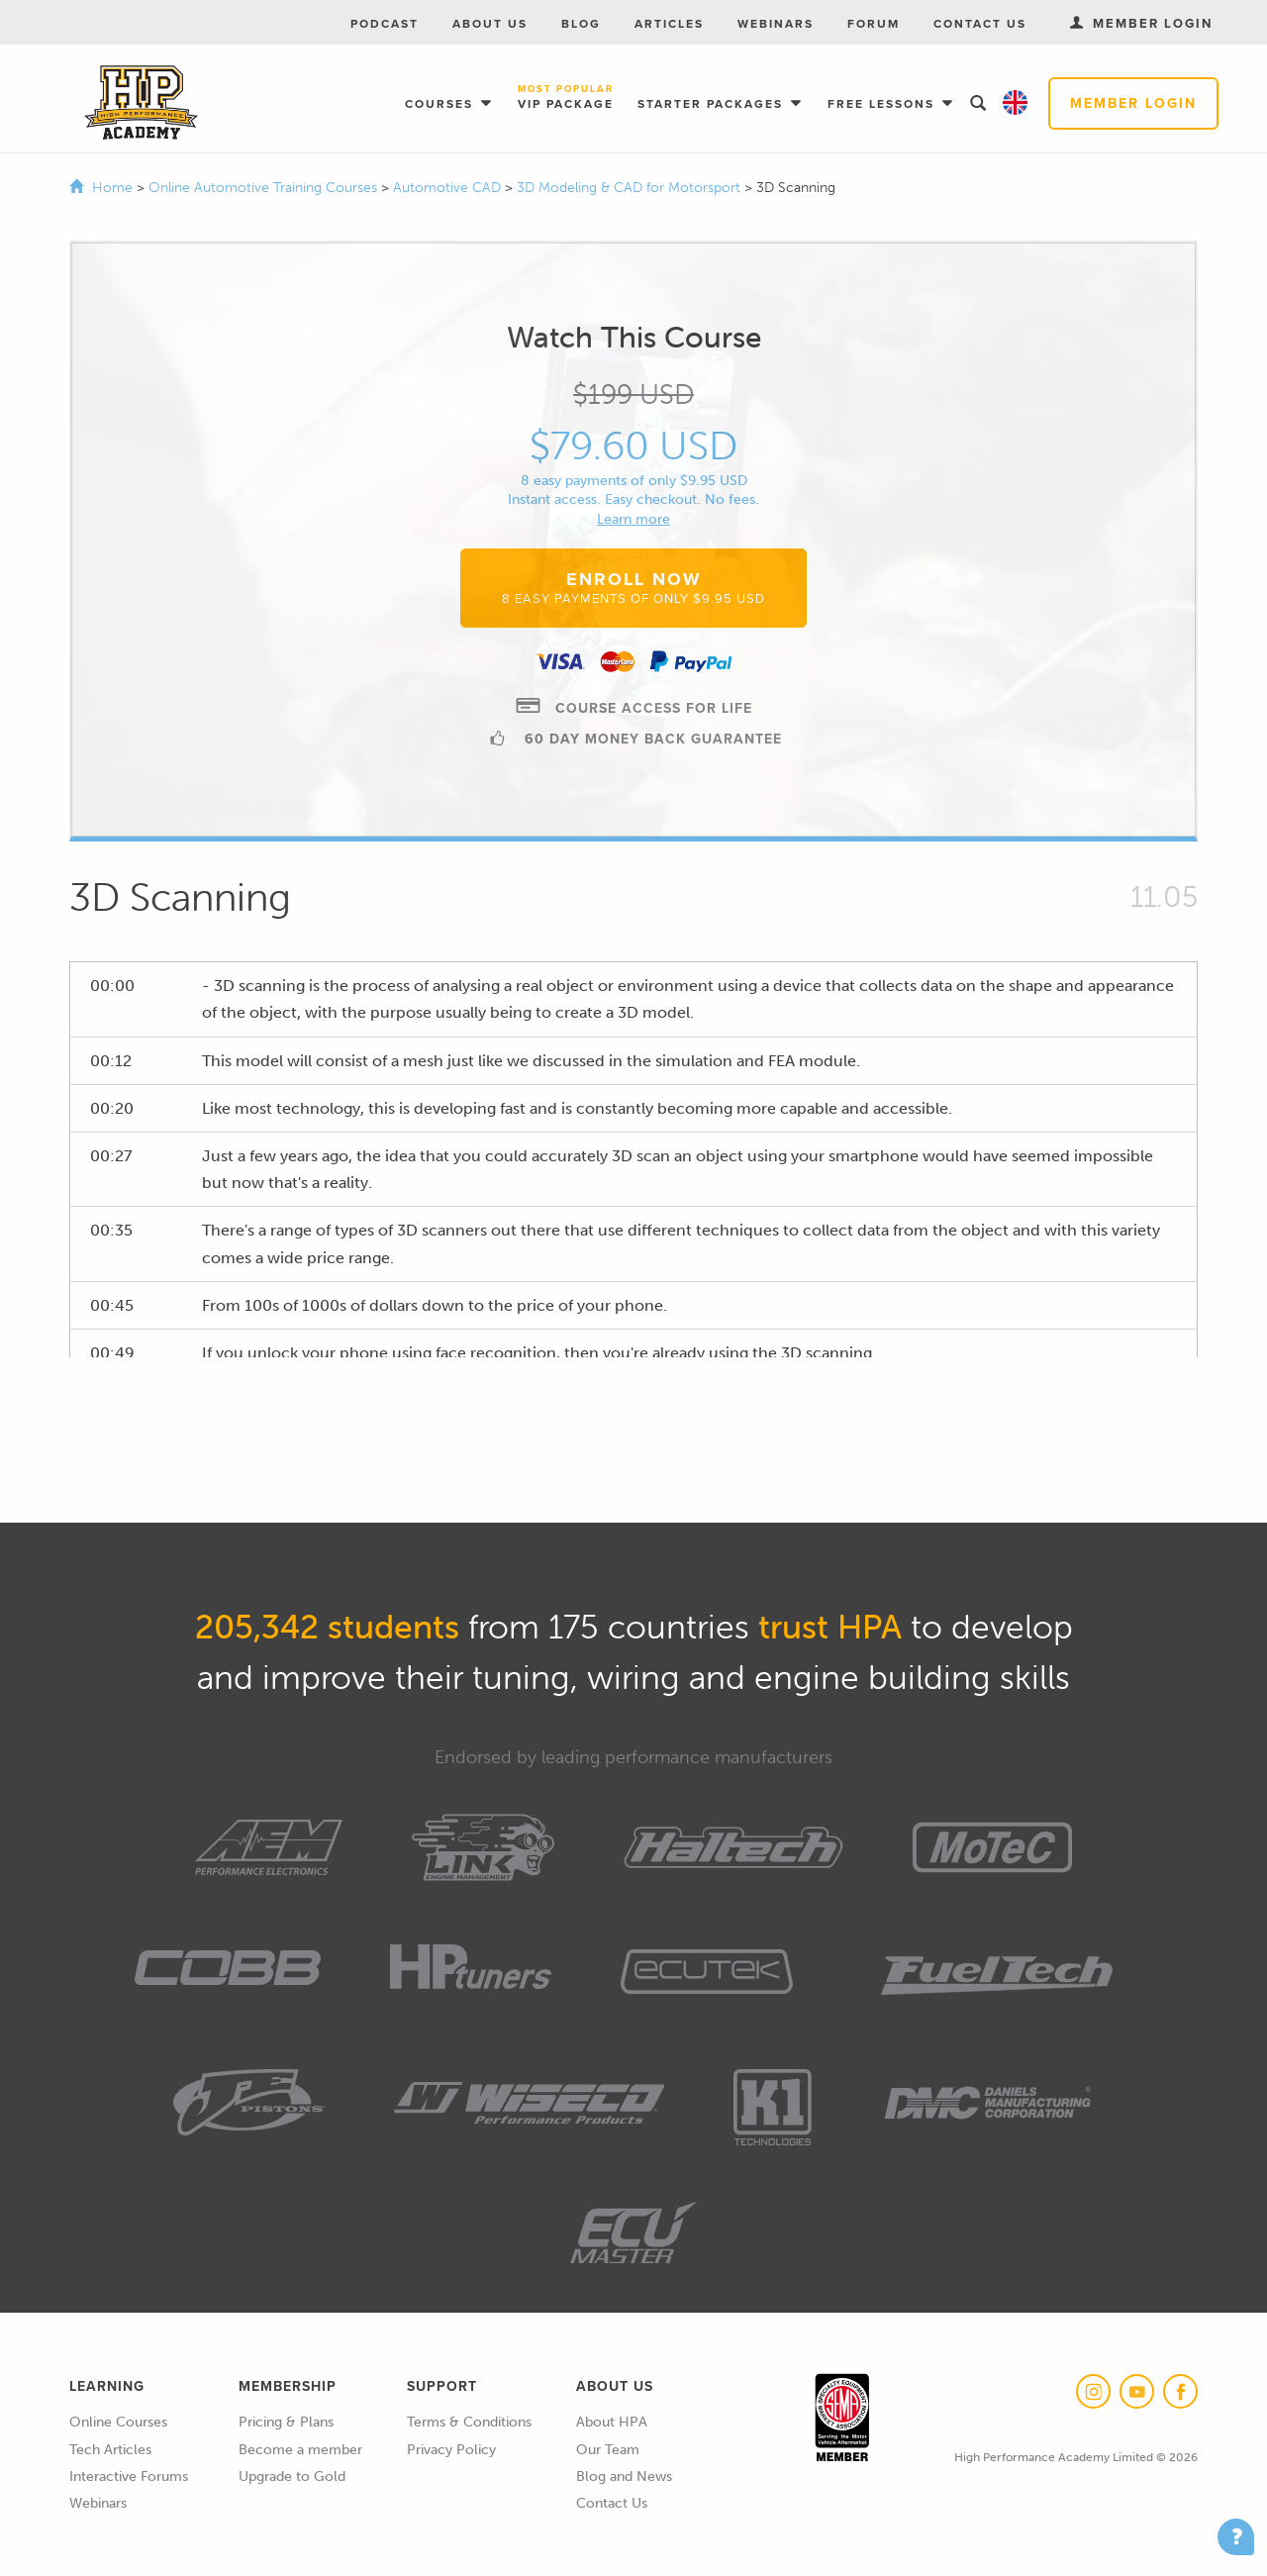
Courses (441, 104)
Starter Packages (712, 104)
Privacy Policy (451, 2449)
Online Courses (118, 2422)
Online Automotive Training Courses (264, 187)
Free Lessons (883, 104)
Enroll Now (633, 587)
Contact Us (979, 24)
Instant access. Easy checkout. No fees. (633, 499)
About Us (490, 24)
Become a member (300, 2449)
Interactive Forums (128, 2476)
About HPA (611, 2422)
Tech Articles (110, 2449)
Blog (581, 24)
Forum (873, 24)
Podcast (384, 24)
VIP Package (566, 98)
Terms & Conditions (469, 2422)
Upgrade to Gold (292, 2476)
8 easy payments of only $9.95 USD (634, 480)
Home (112, 187)
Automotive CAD (449, 187)
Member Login (1133, 103)
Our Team (607, 2449)
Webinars (775, 24)
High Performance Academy (141, 103)
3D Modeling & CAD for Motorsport (630, 187)
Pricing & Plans (286, 2422)
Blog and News (624, 2476)
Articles (669, 24)
